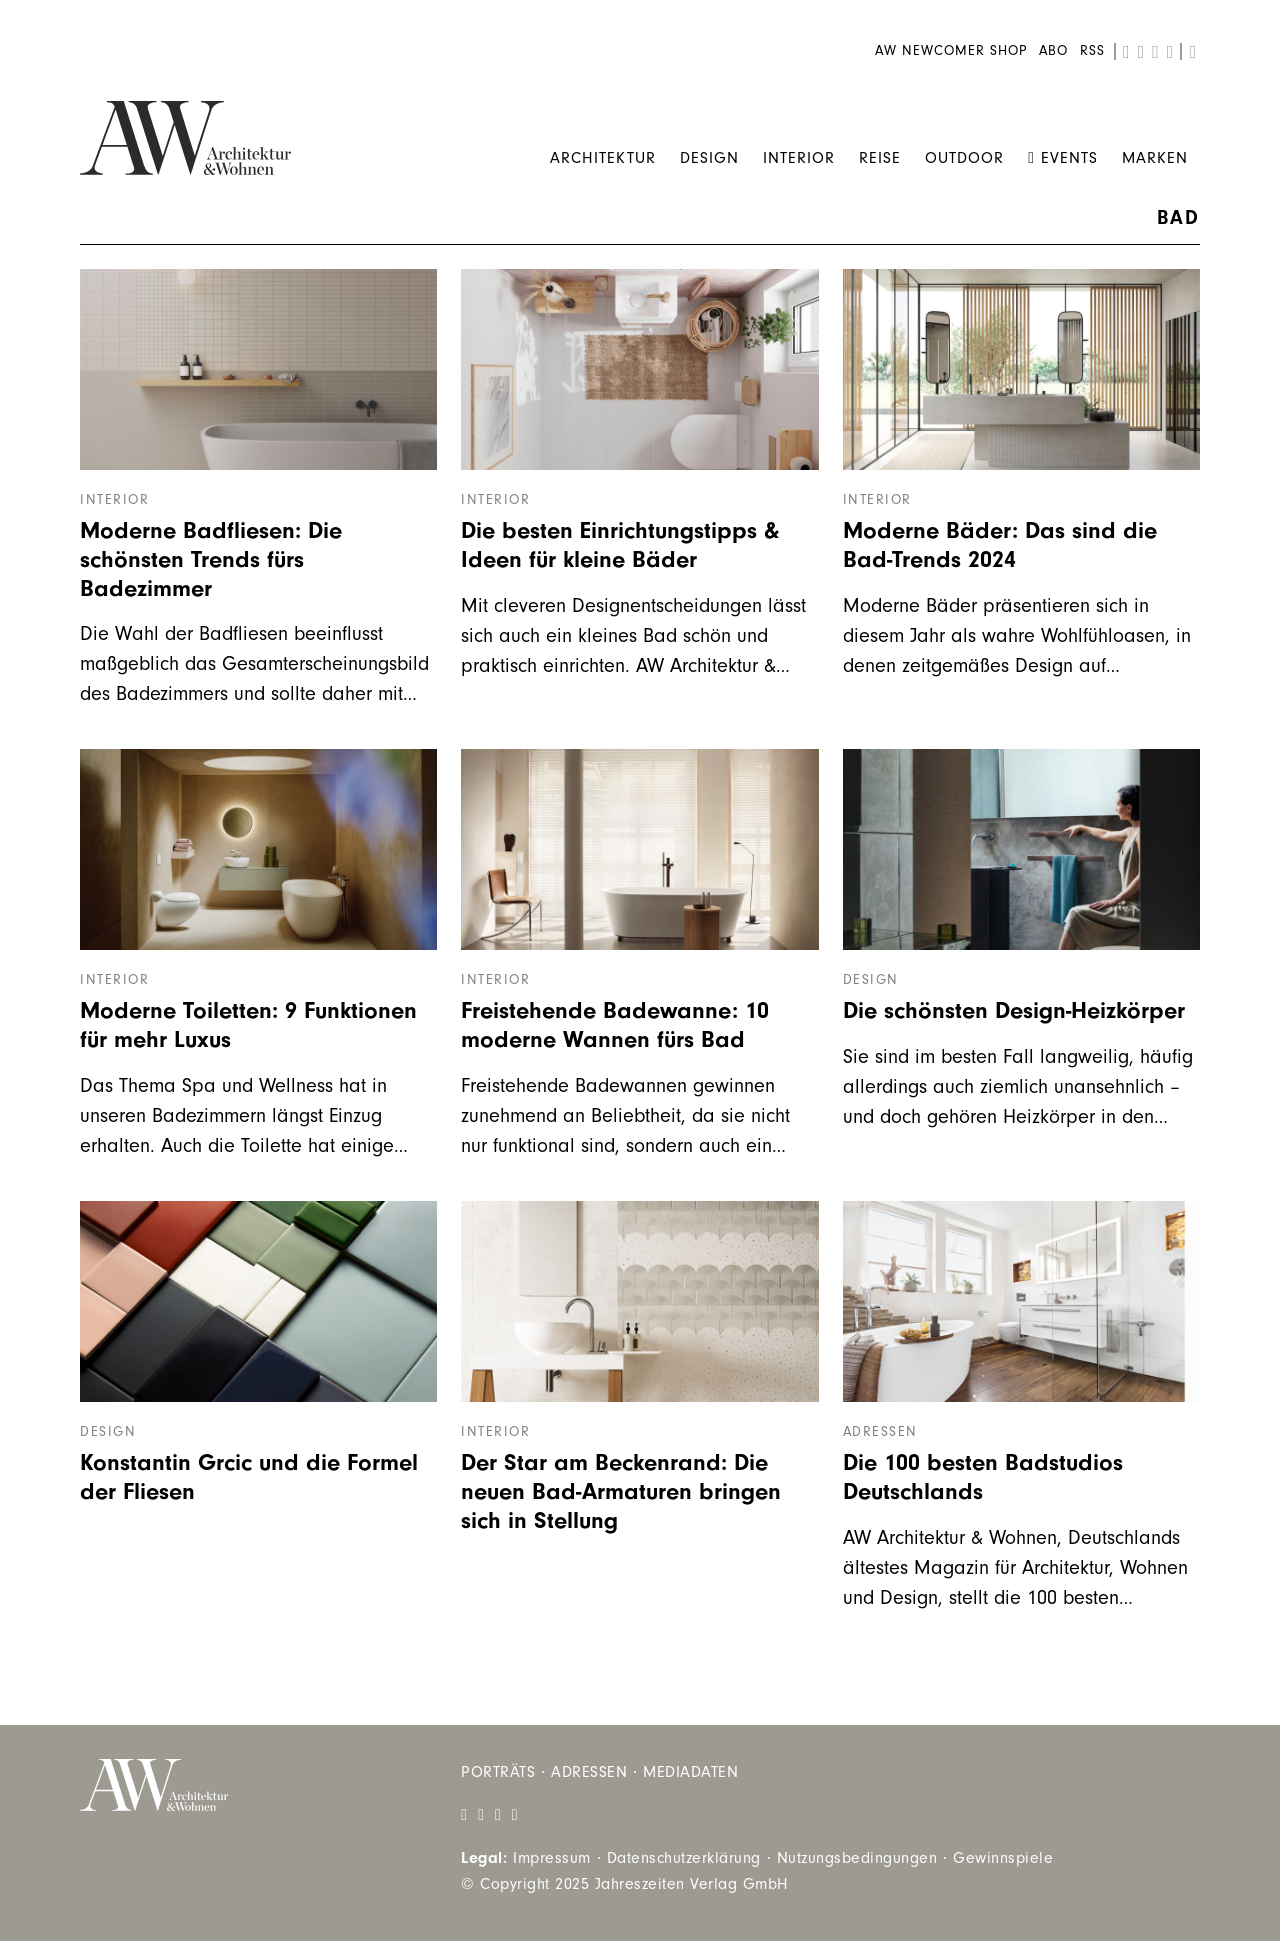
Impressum (552, 1858)
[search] (1192, 52)
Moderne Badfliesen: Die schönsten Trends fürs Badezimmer (211, 559)
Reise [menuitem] (880, 158)
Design (871, 980)
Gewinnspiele (1003, 1858)
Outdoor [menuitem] (964, 158)
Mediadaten (690, 1772)
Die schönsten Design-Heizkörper (1014, 1010)
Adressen (880, 1432)
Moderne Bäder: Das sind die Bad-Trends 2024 (1000, 545)
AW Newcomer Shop (951, 51)
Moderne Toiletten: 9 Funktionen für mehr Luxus (248, 1025)
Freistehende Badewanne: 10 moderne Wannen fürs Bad (615, 1025)
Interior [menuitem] (799, 158)
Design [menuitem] (709, 158)
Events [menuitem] (1063, 158)
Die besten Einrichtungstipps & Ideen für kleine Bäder (620, 545)
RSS (1092, 51)
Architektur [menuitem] (603, 158)
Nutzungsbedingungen (857, 1858)
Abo (1053, 51)
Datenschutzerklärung (684, 1858)
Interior (114, 500)
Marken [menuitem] (1155, 158)
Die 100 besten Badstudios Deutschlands (983, 1477)
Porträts (498, 1772)
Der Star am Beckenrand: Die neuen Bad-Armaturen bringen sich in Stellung (621, 1491)
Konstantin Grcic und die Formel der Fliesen (249, 1477)
